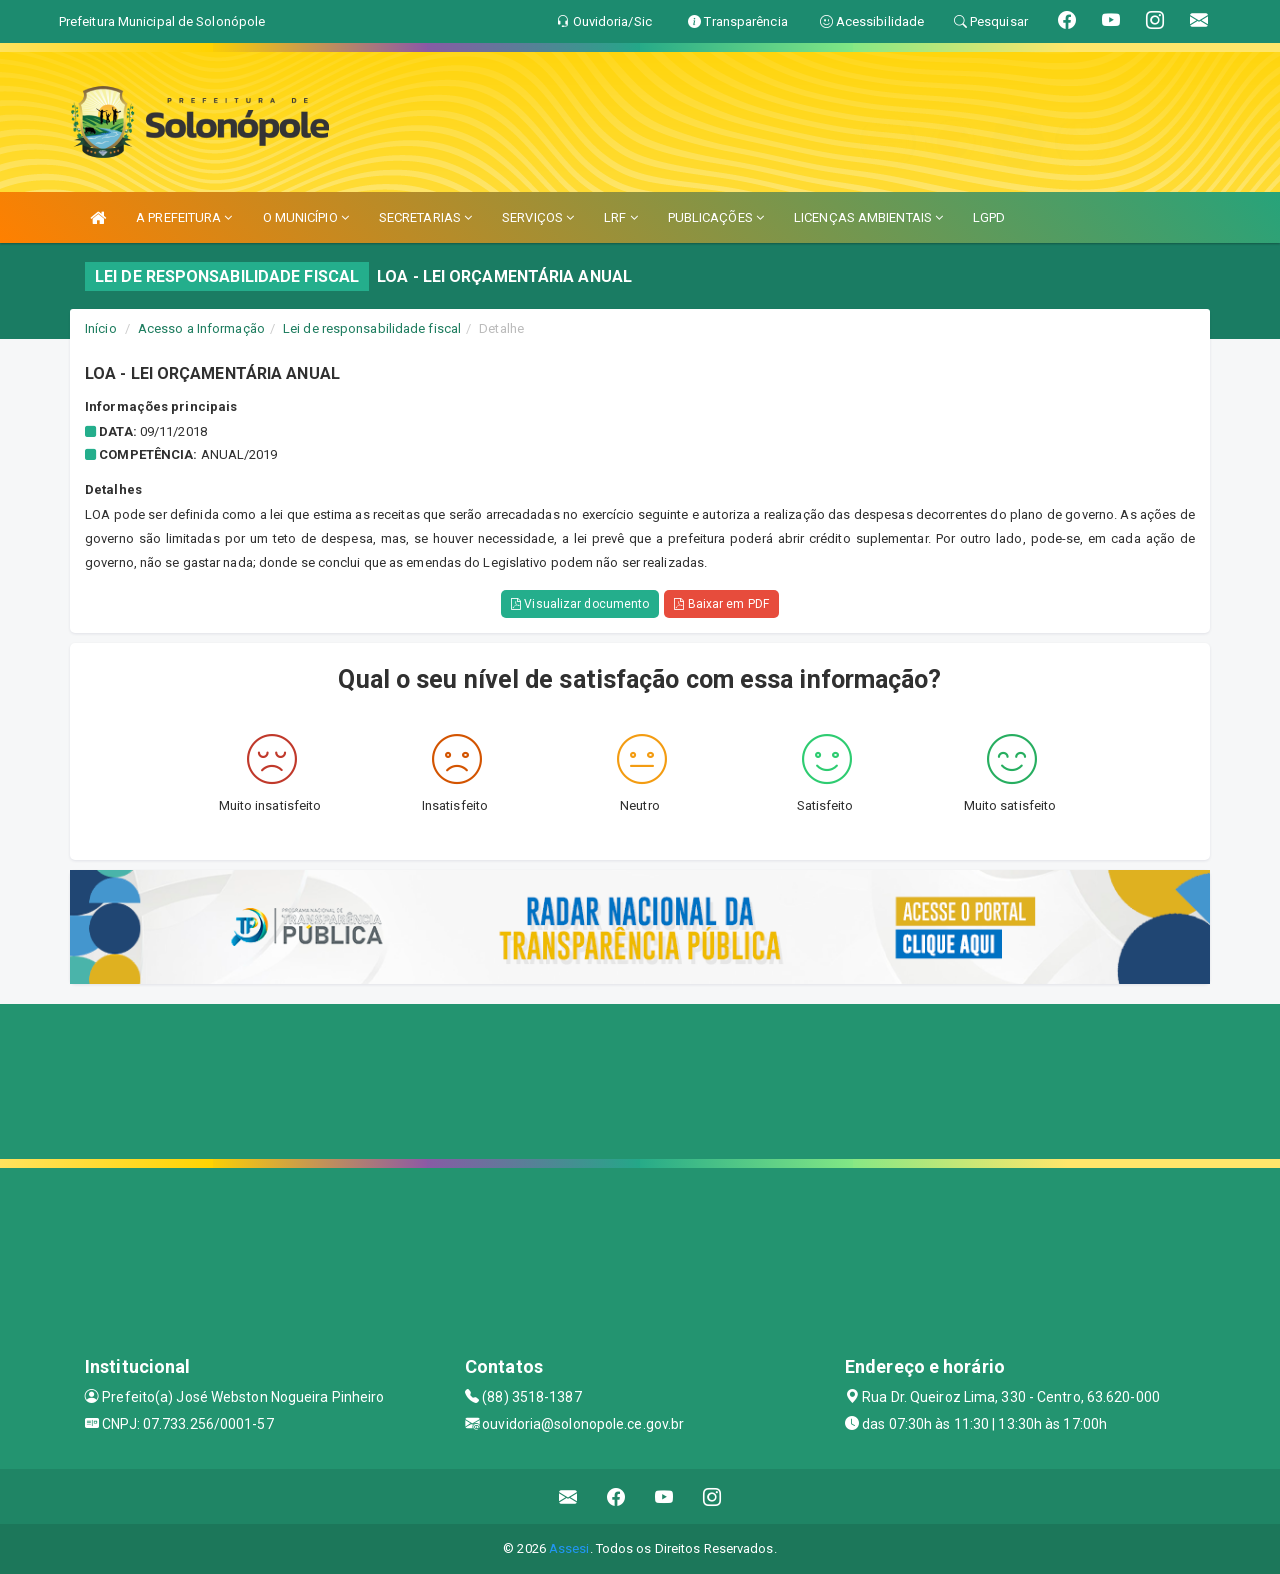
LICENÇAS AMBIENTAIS (868, 217)
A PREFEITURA (184, 217)
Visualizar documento (580, 604)
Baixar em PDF (721, 604)
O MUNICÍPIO (306, 217)
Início (101, 328)
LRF (621, 217)
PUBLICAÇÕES (716, 217)
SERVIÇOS (538, 217)
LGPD (989, 217)
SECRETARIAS (425, 217)
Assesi (569, 1548)
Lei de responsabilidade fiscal (372, 328)
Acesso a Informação (201, 328)
